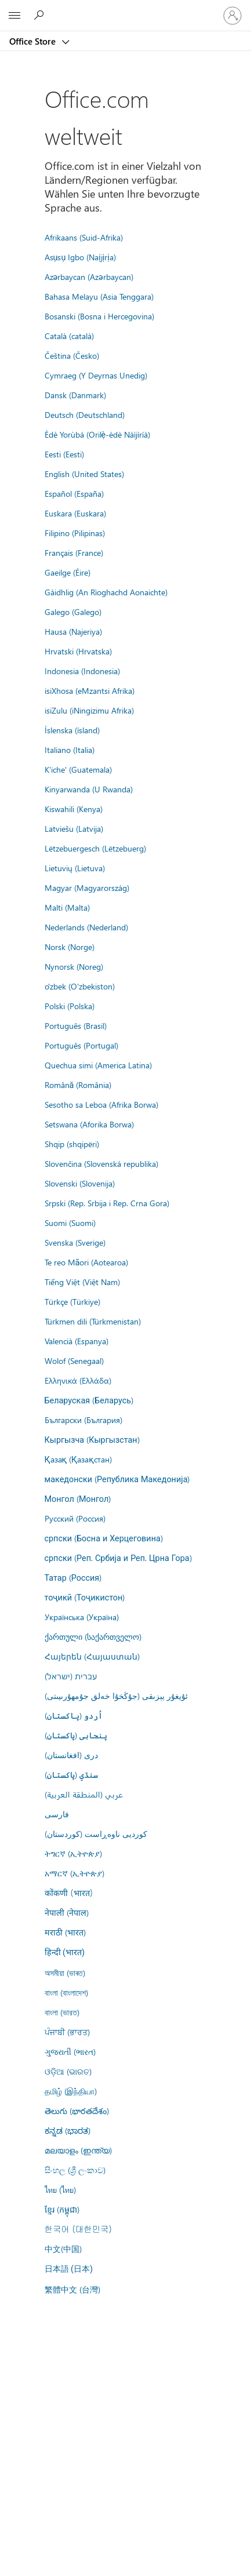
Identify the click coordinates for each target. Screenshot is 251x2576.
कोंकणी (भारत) (69, 1892)
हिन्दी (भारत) (65, 1953)
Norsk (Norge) (69, 946)
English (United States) (84, 473)
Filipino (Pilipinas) (75, 533)
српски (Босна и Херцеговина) (104, 1538)
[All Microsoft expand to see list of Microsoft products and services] (14, 16)
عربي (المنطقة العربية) (84, 1794)
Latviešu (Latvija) (74, 828)
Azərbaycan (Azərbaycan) (89, 276)
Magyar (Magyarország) (87, 887)
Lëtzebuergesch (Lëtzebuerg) (95, 848)
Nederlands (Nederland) (86, 927)
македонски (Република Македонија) (117, 1479)
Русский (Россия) (75, 1518)
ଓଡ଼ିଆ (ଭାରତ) (68, 2071)
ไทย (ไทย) (60, 2189)
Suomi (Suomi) (70, 1222)
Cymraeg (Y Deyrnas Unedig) (96, 375)
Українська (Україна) (82, 1616)
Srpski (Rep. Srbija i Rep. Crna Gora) (107, 1203)
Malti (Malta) (67, 907)
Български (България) (83, 1419)
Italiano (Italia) (69, 749)
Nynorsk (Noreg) (74, 966)
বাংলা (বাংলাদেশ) (66, 1992)
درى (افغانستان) (71, 1754)
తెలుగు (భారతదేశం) (77, 2110)
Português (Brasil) (76, 1025)
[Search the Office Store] (40, 15)
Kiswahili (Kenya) (74, 808)
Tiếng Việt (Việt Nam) (82, 1281)
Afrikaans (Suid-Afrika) (84, 237)
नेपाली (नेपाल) (67, 1912)
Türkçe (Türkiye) (72, 1301)
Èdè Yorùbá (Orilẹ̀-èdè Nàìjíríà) (98, 434)
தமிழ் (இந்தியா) (71, 2091)
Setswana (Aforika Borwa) (89, 1124)
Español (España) (74, 493)
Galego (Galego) (73, 611)
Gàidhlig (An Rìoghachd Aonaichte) (106, 592)
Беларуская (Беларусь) (89, 1400)
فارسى (57, 1814)
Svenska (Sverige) (75, 1242)
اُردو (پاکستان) (74, 1715)
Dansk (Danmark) (75, 395)
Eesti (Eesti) (64, 454)
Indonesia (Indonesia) (82, 670)
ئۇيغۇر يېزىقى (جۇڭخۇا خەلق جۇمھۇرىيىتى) (116, 1695)
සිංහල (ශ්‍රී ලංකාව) (75, 2169)
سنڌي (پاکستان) (71, 1774)
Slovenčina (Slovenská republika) (101, 1163)
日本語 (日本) (69, 2269)
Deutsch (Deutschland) (85, 414)
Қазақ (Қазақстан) (78, 1459)
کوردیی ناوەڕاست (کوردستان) (96, 1833)
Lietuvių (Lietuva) (75, 868)
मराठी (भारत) (65, 1932)
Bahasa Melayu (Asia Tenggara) (99, 296)
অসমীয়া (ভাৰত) (65, 1972)
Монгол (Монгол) (78, 1498)
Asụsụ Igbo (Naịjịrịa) (80, 257)
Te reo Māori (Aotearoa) (87, 1262)
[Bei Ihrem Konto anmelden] (232, 16)
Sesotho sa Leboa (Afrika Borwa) (101, 1104)
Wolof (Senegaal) (74, 1360)
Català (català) (69, 335)
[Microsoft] (125, 9)
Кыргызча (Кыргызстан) (92, 1439)
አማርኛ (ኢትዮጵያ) (74, 1873)
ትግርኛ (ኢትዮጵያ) (73, 1853)
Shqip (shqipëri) (72, 1143)
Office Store (33, 41)
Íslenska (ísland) (72, 730)
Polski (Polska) (69, 1006)
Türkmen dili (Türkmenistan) (93, 1321)
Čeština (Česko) (72, 355)
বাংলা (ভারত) (62, 2012)
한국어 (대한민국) (78, 2229)
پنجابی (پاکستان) (76, 1735)
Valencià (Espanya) (76, 1341)
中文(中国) (63, 2248)
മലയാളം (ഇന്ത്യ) (78, 2150)
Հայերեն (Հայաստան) (92, 1656)
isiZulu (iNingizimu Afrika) (89, 710)
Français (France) (74, 552)
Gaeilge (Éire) (67, 572)
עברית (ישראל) (71, 1676)
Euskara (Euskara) (75, 513)
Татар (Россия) (73, 1577)
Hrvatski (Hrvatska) (78, 651)
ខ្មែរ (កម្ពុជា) (62, 2209)
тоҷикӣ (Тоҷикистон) (85, 1597)
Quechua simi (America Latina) (98, 1065)
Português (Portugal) (81, 1045)
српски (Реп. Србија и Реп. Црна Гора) (118, 1557)
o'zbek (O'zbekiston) (80, 986)
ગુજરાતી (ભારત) (70, 2051)
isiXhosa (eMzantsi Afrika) (89, 690)
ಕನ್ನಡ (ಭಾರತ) (67, 2130)
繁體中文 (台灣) (72, 2289)
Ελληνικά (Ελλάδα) (78, 1380)
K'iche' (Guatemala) (78, 769)
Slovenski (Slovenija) (80, 1183)
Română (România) (78, 1084)
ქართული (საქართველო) (93, 1636)
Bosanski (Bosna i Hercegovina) (99, 316)
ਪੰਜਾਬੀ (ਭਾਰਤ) (67, 2031)
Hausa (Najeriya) (73, 631)
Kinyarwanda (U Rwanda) (89, 789)
